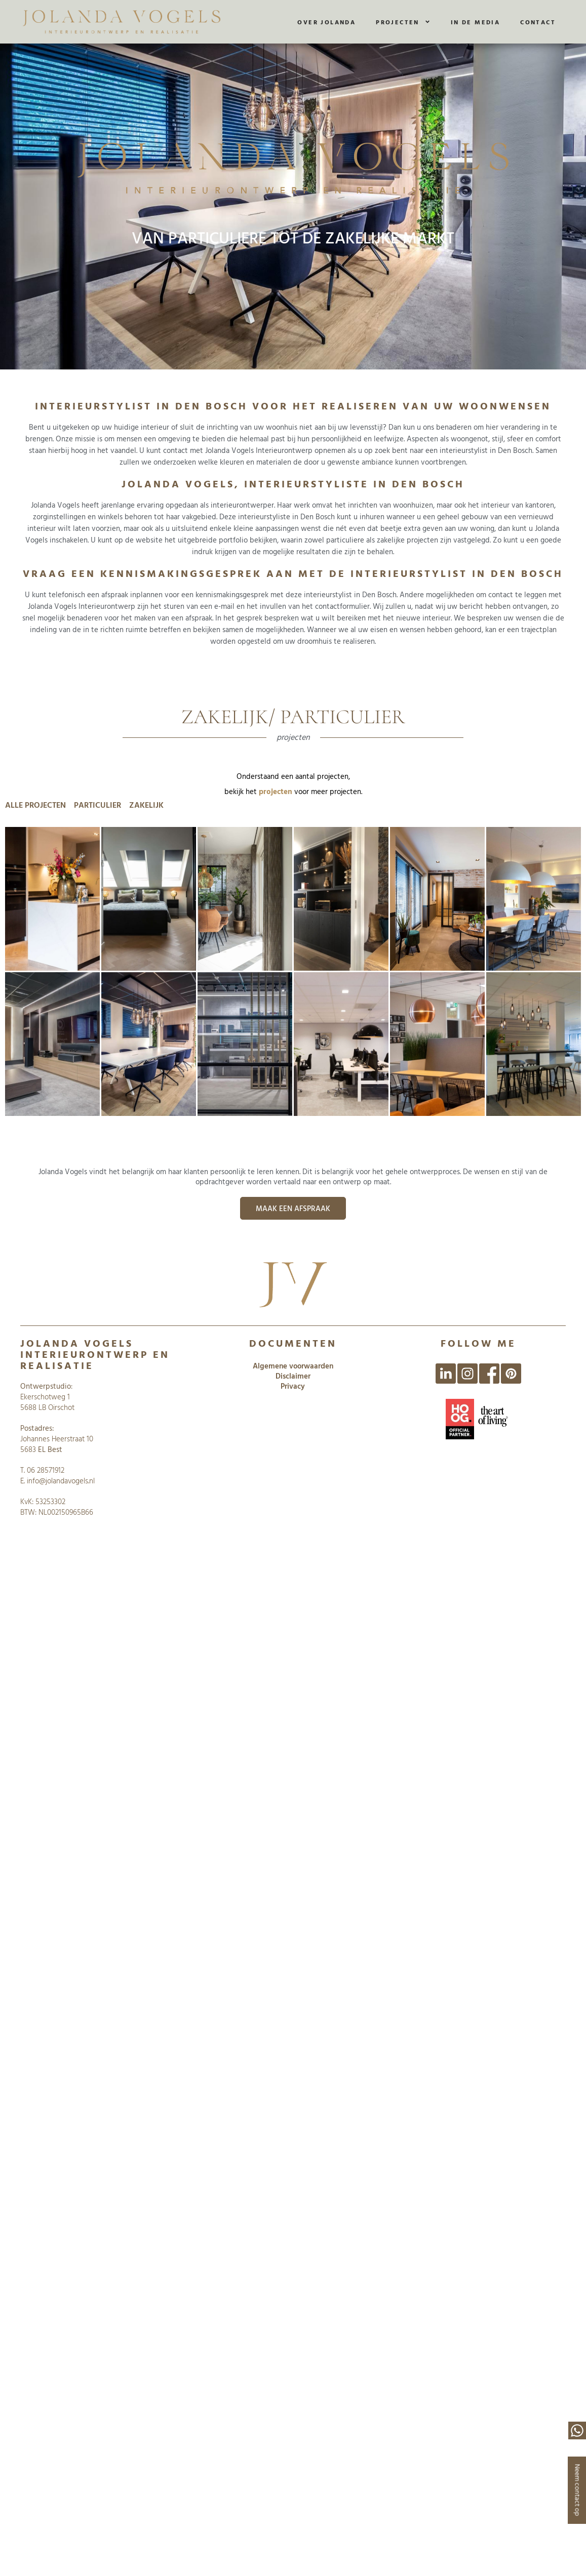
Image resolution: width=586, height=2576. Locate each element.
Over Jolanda (326, 21)
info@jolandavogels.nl (61, 1480)
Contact (538, 21)
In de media (475, 21)
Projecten (403, 22)
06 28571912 (45, 1470)
